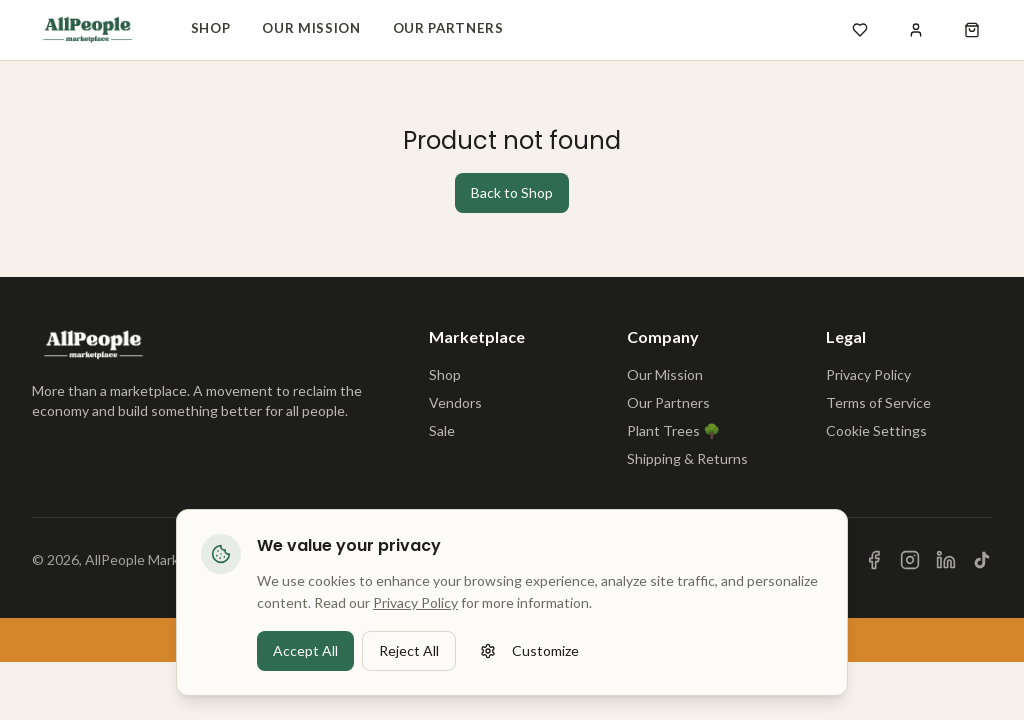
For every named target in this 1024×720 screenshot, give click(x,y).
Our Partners (448, 28)
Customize (529, 670)
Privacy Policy (868, 374)
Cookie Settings (876, 430)
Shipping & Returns (687, 458)
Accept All (305, 670)
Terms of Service (878, 402)
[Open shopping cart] (972, 30)
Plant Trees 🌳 (673, 430)
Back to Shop (512, 192)
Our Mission (311, 28)
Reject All (409, 670)
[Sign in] (916, 30)
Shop (211, 28)
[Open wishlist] (860, 30)
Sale (442, 430)
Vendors (455, 402)
